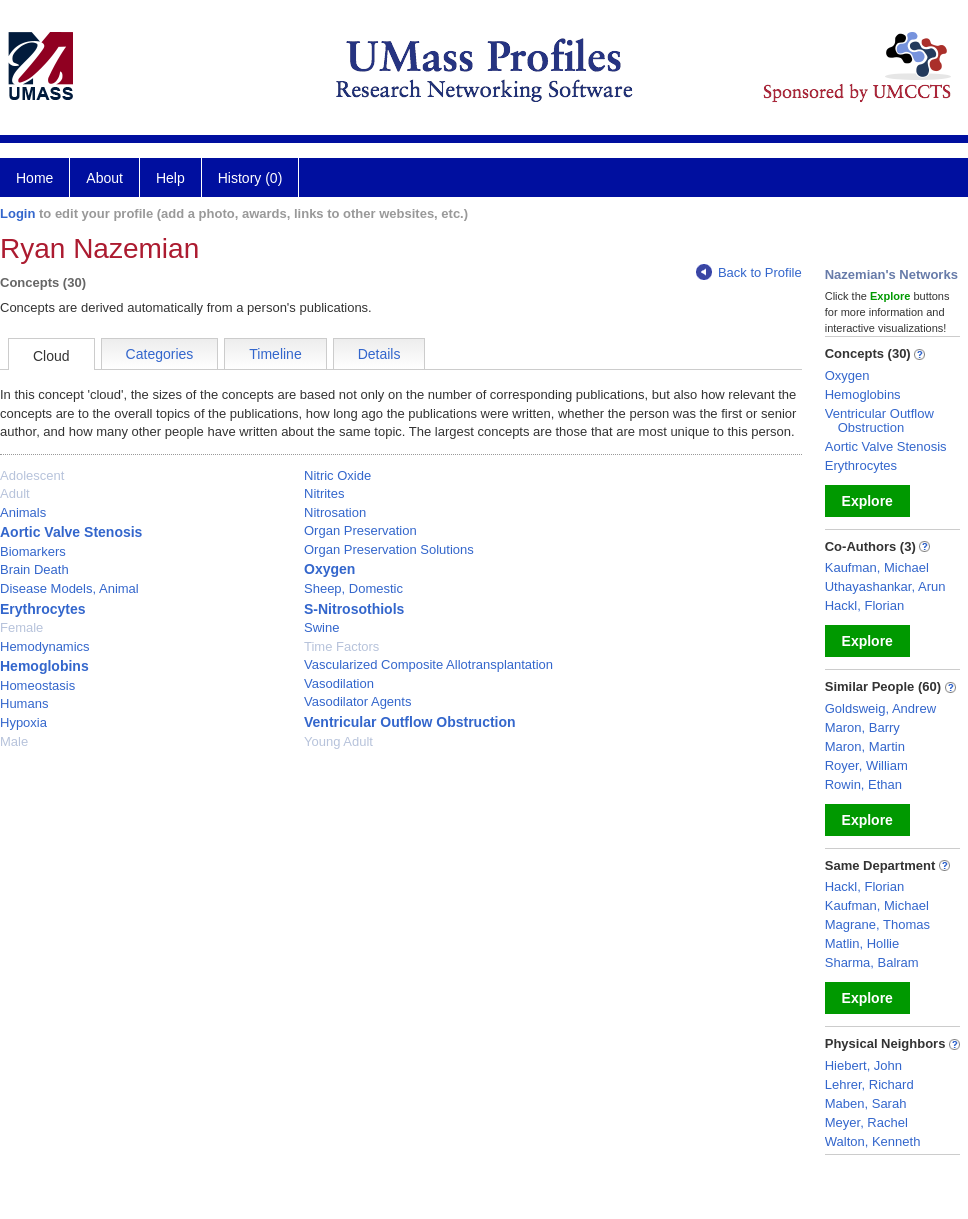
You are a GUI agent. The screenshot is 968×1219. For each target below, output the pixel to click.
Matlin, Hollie (862, 943)
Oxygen (329, 569)
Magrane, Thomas (877, 924)
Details (379, 354)
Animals (23, 512)
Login (17, 213)
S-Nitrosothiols (354, 609)
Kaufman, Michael (877, 567)
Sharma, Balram (872, 962)
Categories (160, 354)
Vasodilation (339, 683)
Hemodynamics (45, 646)
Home (34, 178)
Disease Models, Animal (69, 588)
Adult (15, 493)
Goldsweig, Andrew (880, 708)
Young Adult (338, 741)
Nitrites (324, 493)
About (104, 178)
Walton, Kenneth (873, 1141)
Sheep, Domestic (353, 588)
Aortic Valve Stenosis (71, 532)
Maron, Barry (862, 727)
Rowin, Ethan (863, 784)
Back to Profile (749, 272)
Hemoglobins (44, 666)
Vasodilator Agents (357, 701)
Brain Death (34, 569)
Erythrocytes (43, 609)
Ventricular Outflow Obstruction (410, 722)
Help (170, 178)
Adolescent (32, 475)
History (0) (250, 178)
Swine (321, 627)
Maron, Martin (865, 746)
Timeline (275, 354)
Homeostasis (37, 685)
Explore (867, 501)
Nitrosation (335, 512)
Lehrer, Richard (869, 1084)
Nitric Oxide (337, 475)
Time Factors (341, 646)
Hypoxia (23, 722)
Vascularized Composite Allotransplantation (428, 664)
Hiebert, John (863, 1065)
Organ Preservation (360, 530)
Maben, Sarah (866, 1103)
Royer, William (866, 765)
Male (14, 741)
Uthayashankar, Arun (885, 586)
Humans (24, 703)
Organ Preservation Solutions (389, 549)
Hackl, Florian (864, 605)
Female (21, 627)
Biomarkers (33, 551)
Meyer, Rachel (866, 1122)
